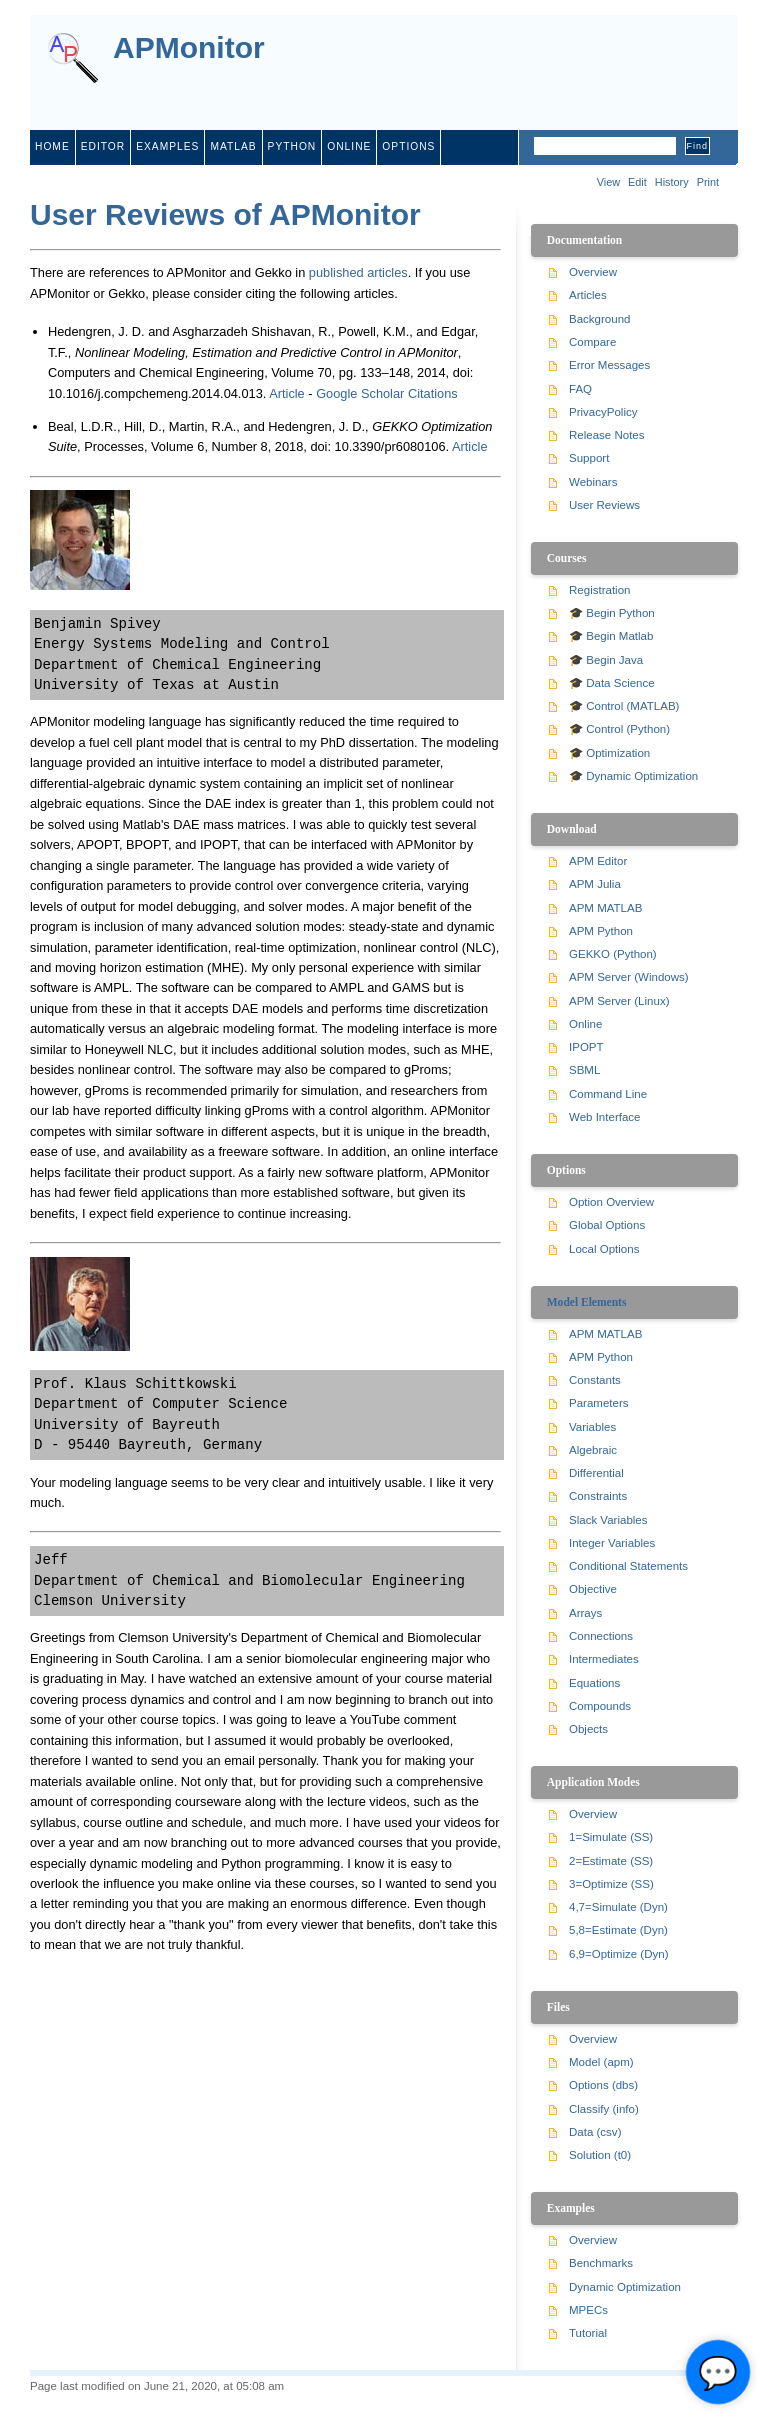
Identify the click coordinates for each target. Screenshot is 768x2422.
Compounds (600, 1706)
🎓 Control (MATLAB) (624, 706)
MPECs (588, 2310)
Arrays (585, 1613)
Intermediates (604, 1659)
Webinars (593, 482)
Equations (594, 1683)
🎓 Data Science (612, 683)
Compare (592, 342)
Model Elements (587, 1302)
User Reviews (604, 505)
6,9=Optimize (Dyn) (619, 1954)
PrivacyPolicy (603, 412)
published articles (358, 272)
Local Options (604, 1249)
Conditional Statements (628, 1566)
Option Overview (611, 1202)
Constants (595, 1380)
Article (287, 393)
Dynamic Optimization (625, 2287)
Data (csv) (595, 2132)
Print (708, 182)
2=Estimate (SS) (611, 1861)
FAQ (580, 389)
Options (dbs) (603, 2085)
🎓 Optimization (609, 753)
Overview (593, 272)
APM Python (601, 931)
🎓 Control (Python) (619, 729)
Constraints (598, 1496)
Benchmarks (601, 2263)
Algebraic (593, 1450)
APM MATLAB (605, 908)
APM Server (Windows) (629, 977)
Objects (588, 1729)
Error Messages (609, 365)
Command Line (608, 1094)
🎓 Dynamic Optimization (633, 776)
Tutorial (588, 2333)
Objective (593, 1589)
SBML (584, 1070)
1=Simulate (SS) (611, 1837)
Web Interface (604, 1117)
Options (408, 146)
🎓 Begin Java (606, 660)
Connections (601, 1636)
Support (589, 458)
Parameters (599, 1403)
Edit (637, 182)
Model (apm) (601, 2062)
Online (585, 1024)
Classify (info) (604, 2109)
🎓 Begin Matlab (611, 636)
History (672, 182)
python (292, 146)
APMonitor (189, 48)
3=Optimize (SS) (611, 1884)
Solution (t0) (600, 2155)
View (608, 182)
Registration (599, 590)
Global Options (607, 1225)
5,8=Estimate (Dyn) (618, 1930)
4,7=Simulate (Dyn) (618, 1907)
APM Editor (598, 861)
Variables (592, 1427)
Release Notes (607, 435)
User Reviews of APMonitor (225, 214)
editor (103, 146)
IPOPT (586, 1047)
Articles (588, 295)
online (349, 146)
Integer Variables (612, 1543)
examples (167, 146)
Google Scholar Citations (387, 393)
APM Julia (595, 884)
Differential (596, 1473)
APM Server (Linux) (619, 1001)
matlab (233, 146)
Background (599, 319)
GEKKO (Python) (613, 954)
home (52, 146)
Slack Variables (608, 1520)
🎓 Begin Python (612, 613)
